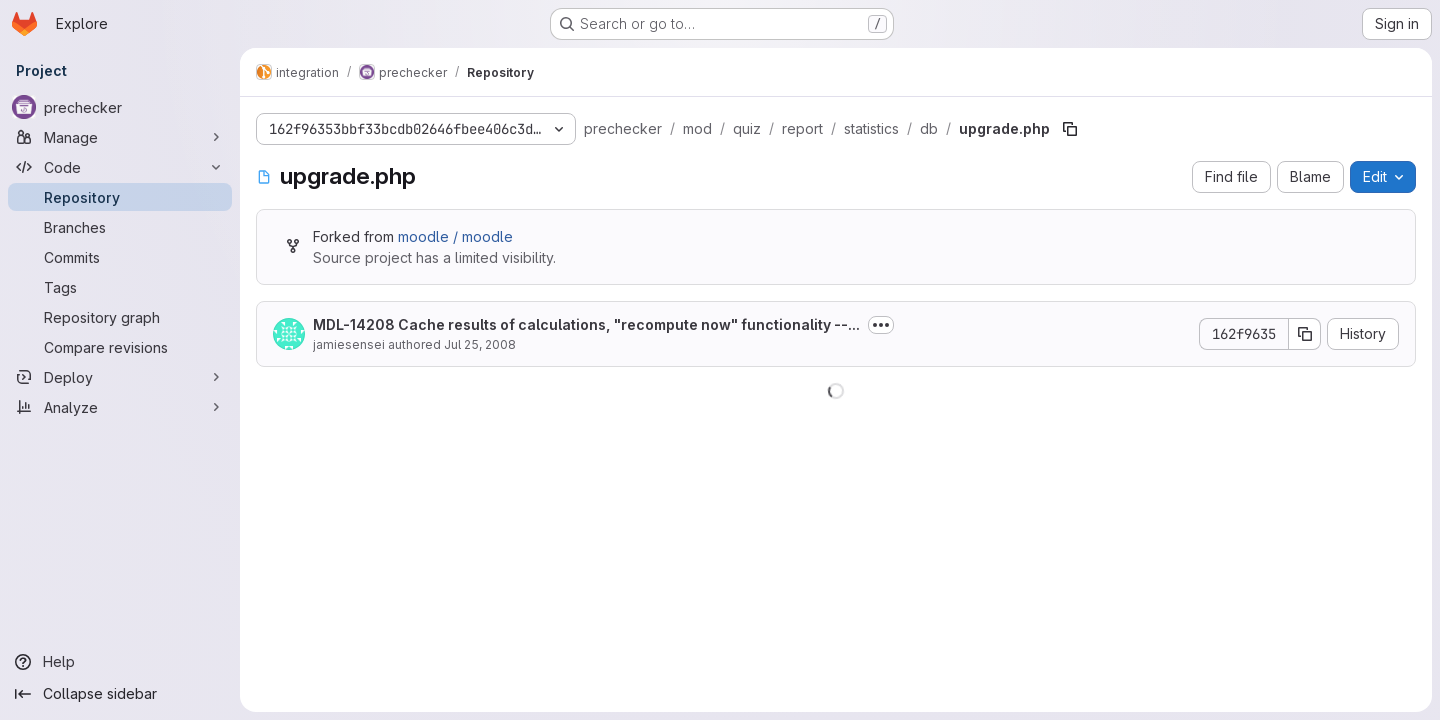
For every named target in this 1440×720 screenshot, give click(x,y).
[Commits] (120, 257)
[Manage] (120, 137)
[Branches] (120, 227)
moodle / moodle (455, 236)
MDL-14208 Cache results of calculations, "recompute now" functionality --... (586, 324)
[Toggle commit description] (881, 325)
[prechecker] (120, 107)
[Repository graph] (120, 317)
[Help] (120, 662)
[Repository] (120, 197)
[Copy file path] (1070, 129)
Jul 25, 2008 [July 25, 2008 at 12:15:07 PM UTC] (480, 344)
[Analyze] (120, 407)
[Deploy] (120, 377)
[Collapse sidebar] (120, 694)
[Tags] (120, 287)
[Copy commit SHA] (1305, 334)
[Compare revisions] (120, 347)
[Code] (120, 167)
